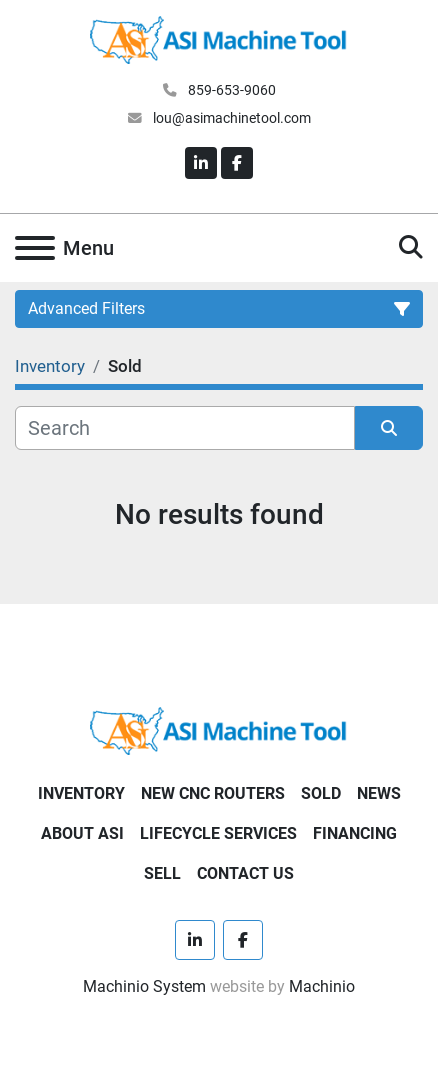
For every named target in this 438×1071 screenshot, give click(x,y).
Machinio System (144, 986)
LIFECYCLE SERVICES (218, 833)
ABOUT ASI (82, 833)
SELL (162, 873)
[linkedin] (201, 163)
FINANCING (355, 833)
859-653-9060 (230, 90)
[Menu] (35, 248)
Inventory (81, 793)
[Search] (185, 428)
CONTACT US (245, 873)
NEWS (379, 793)
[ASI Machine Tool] (218, 729)
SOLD (321, 793)
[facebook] (237, 163)
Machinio (322, 986)
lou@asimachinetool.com (230, 118)
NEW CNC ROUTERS (213, 793)
